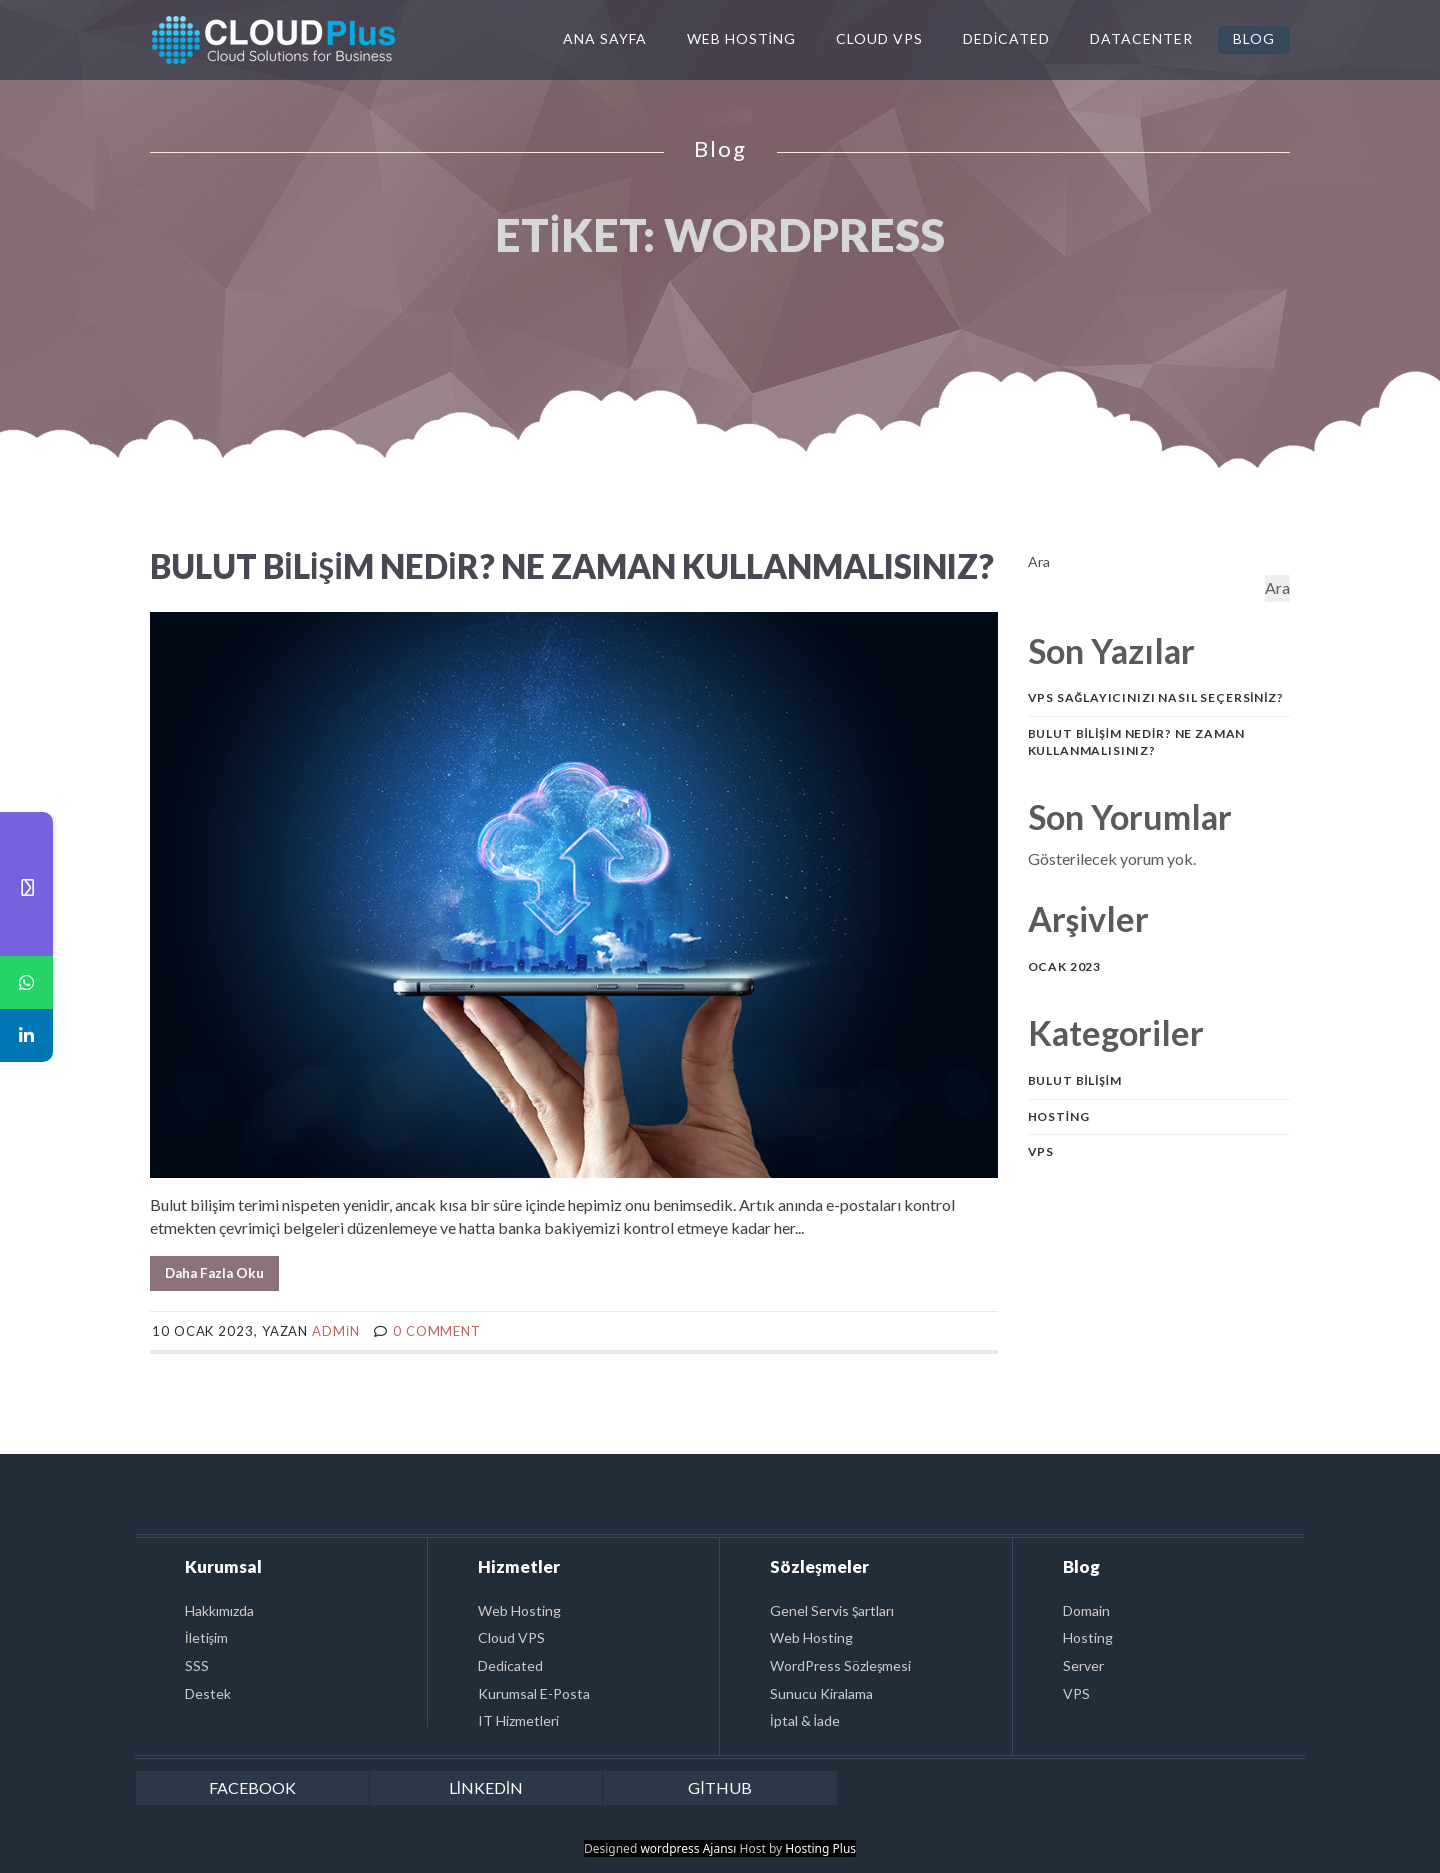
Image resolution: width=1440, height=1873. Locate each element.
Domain (1086, 1610)
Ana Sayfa (605, 38)
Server (1083, 1665)
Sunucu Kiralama (821, 1693)
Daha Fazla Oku (214, 1273)
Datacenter (1141, 38)
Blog (1254, 38)
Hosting (1059, 1116)
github (719, 1787)
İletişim (206, 1637)
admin (336, 1331)
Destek (208, 1693)
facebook (252, 1787)
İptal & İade (805, 1720)
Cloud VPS (879, 38)
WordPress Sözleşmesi (840, 1665)
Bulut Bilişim (1075, 1080)
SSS (197, 1665)
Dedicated (1006, 38)
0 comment (437, 1331)
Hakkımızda (219, 1610)
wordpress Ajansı (688, 1848)
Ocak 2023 (1065, 966)
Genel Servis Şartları (832, 1610)
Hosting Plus (820, 1848)
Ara (1039, 561)
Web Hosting (741, 38)
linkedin (486, 1787)
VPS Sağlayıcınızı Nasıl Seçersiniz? (1156, 697)
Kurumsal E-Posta (534, 1693)
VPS (1041, 1151)
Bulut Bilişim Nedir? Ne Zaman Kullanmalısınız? (572, 566)
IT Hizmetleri (518, 1720)
